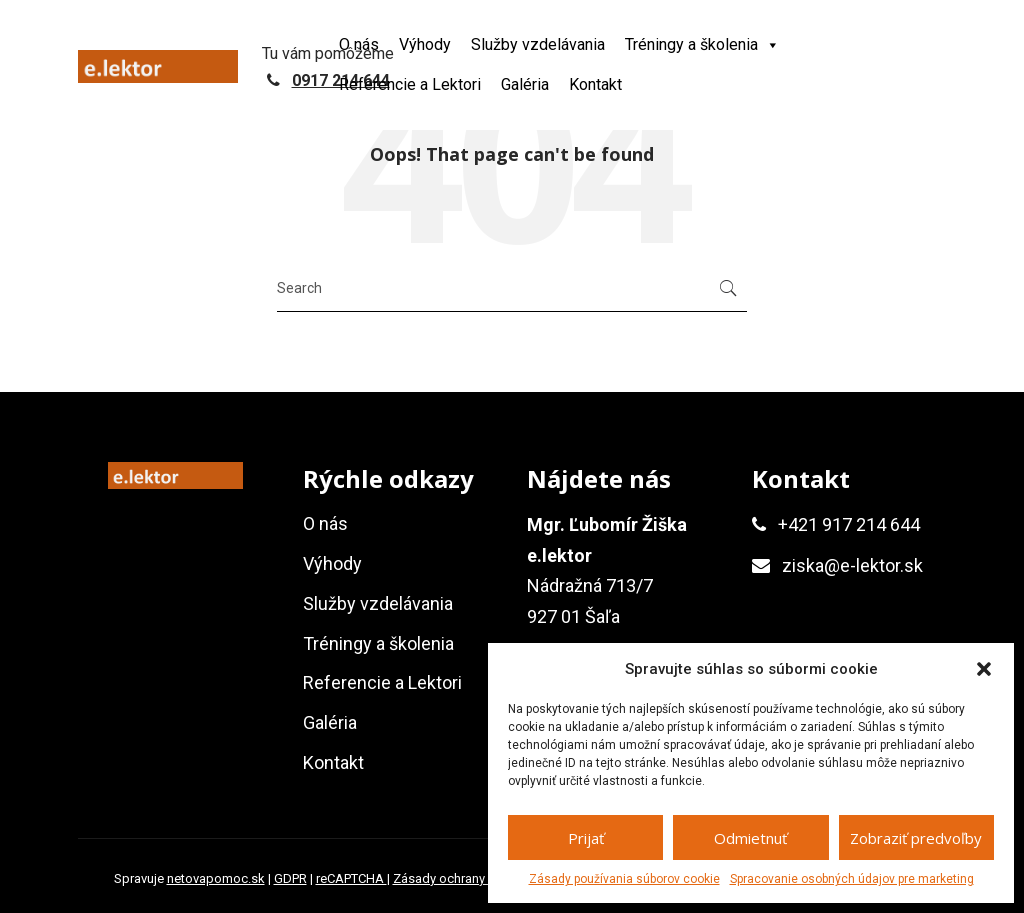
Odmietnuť (750, 838)
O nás (359, 44)
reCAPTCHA (351, 878)
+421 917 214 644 (849, 524)
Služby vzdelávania (538, 44)
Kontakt (595, 84)
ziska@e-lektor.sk (852, 565)
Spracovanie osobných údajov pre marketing (852, 879)
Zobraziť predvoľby (916, 838)
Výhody (425, 44)
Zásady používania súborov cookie (624, 879)
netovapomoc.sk (216, 878)
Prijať (586, 838)
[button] (984, 669)
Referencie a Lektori (410, 84)
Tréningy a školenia (702, 44)
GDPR (290, 878)
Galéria (525, 84)
